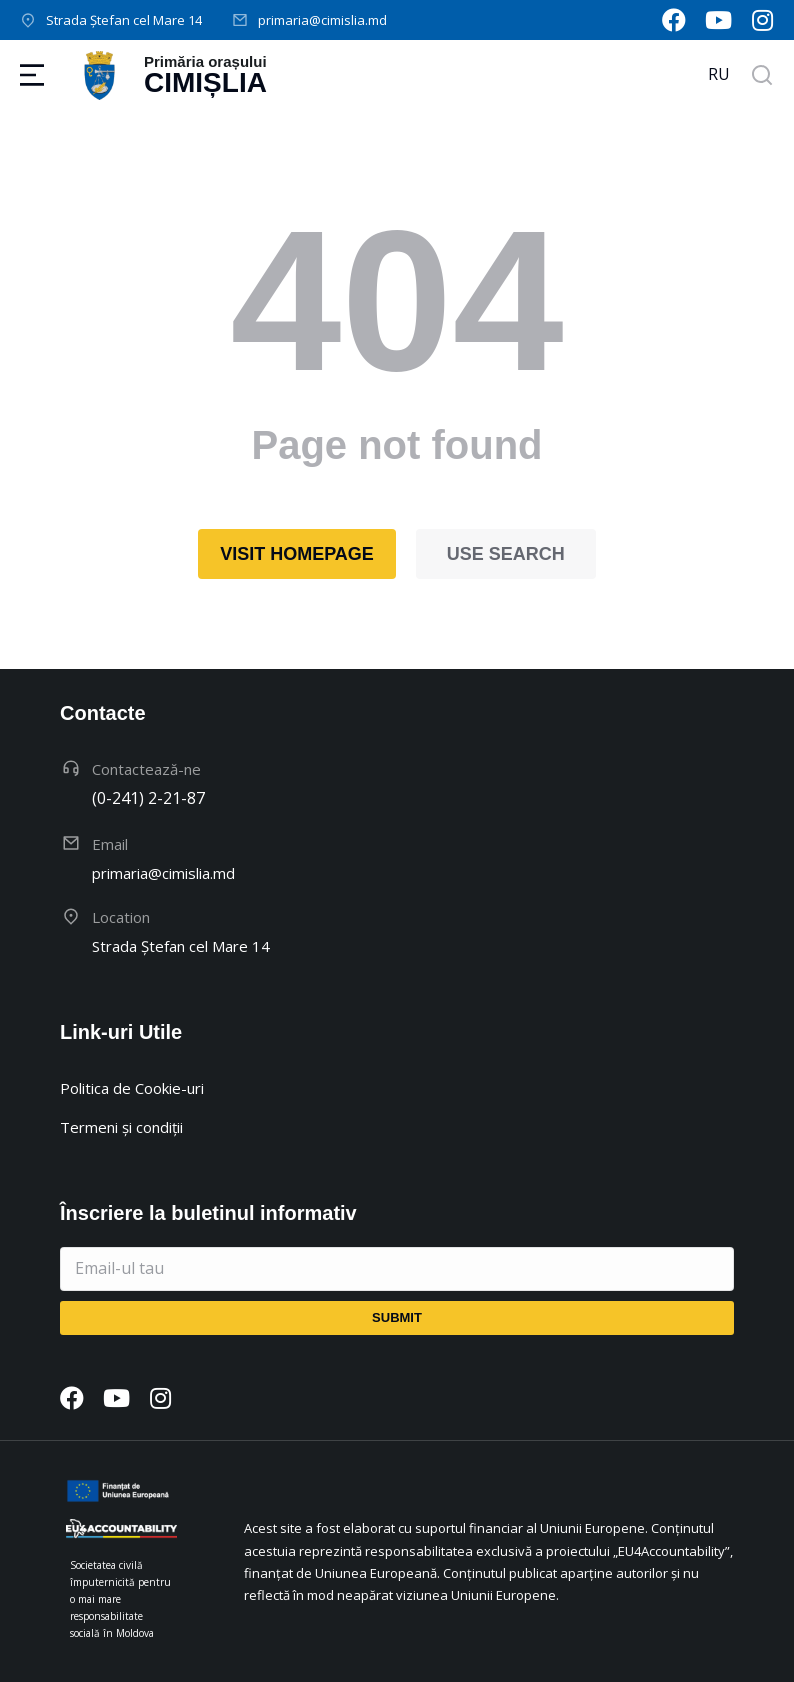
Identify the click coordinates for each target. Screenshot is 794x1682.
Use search (506, 554)
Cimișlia (205, 82)
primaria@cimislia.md (322, 20)
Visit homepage (297, 554)
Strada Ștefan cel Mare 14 (124, 20)
